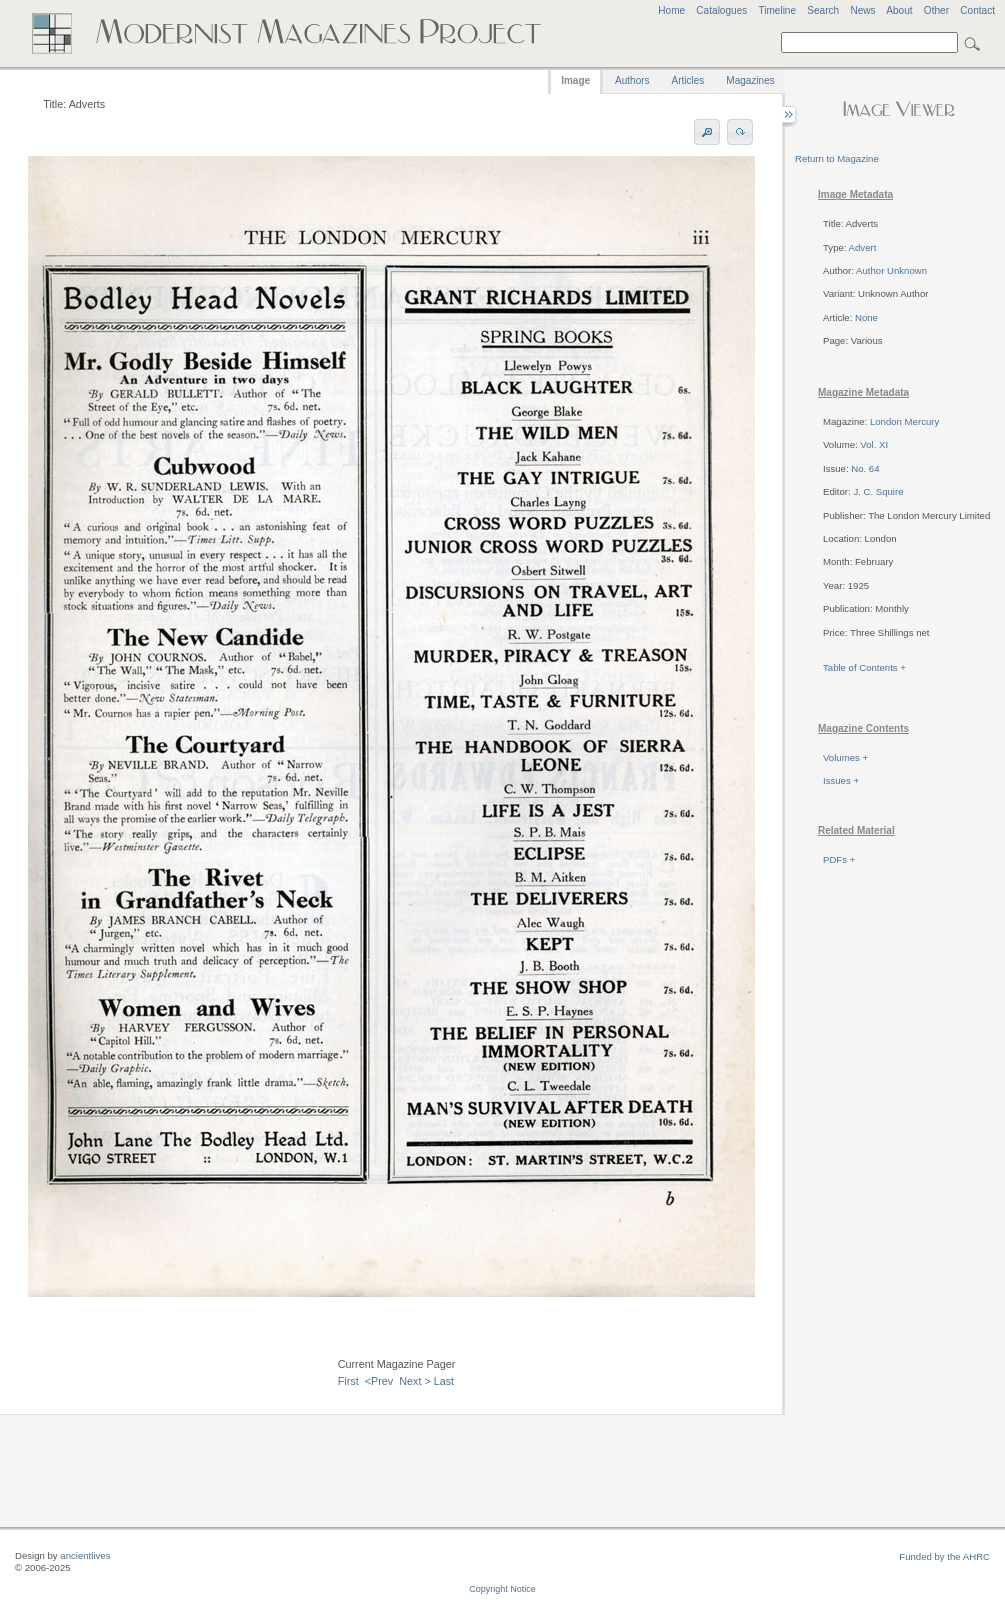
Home (671, 10)
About (899, 10)
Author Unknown (891, 270)
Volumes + (845, 757)
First (348, 1381)
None (866, 317)
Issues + (841, 780)
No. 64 (865, 468)
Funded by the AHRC (944, 1556)
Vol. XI (874, 444)
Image (575, 80)
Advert (863, 247)
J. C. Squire (878, 491)
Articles (688, 80)
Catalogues (721, 10)
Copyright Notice (502, 1589)
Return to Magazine (837, 158)
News (862, 10)
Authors (632, 80)
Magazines (750, 80)
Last (444, 1381)
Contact (977, 10)
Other (936, 10)
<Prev (379, 1381)
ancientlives (85, 1555)
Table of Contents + (864, 667)
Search (823, 10)
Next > (415, 1381)
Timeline (777, 10)
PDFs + (839, 859)
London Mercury (904, 421)
